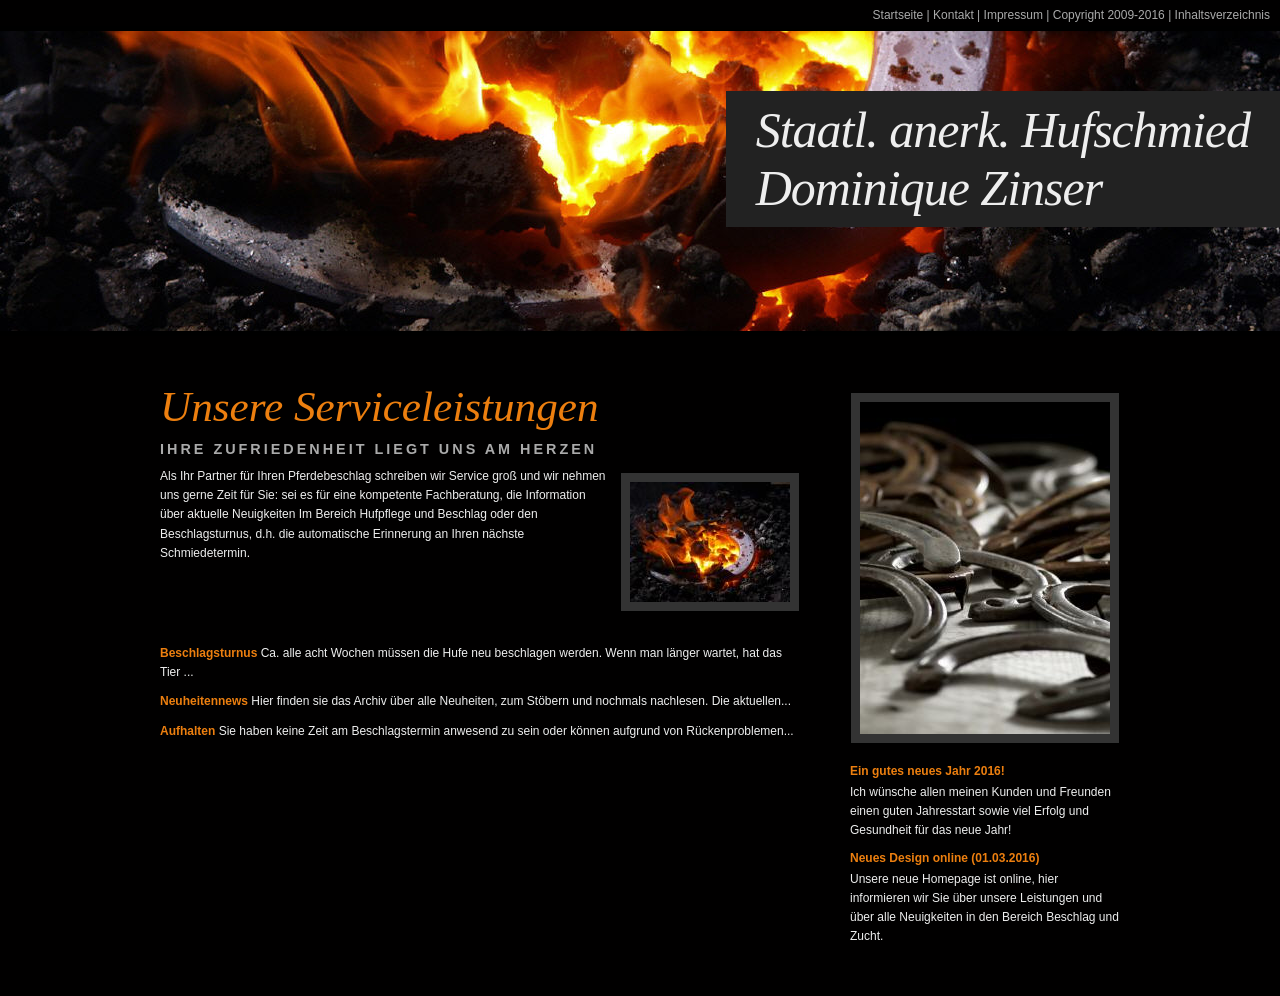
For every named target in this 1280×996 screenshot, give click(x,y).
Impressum (1013, 15)
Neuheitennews (204, 701)
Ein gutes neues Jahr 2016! (927, 771)
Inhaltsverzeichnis (1222, 15)
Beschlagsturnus (208, 653)
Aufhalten (187, 731)
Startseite (898, 15)
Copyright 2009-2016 (1109, 15)
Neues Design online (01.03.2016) (944, 858)
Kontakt (953, 15)
